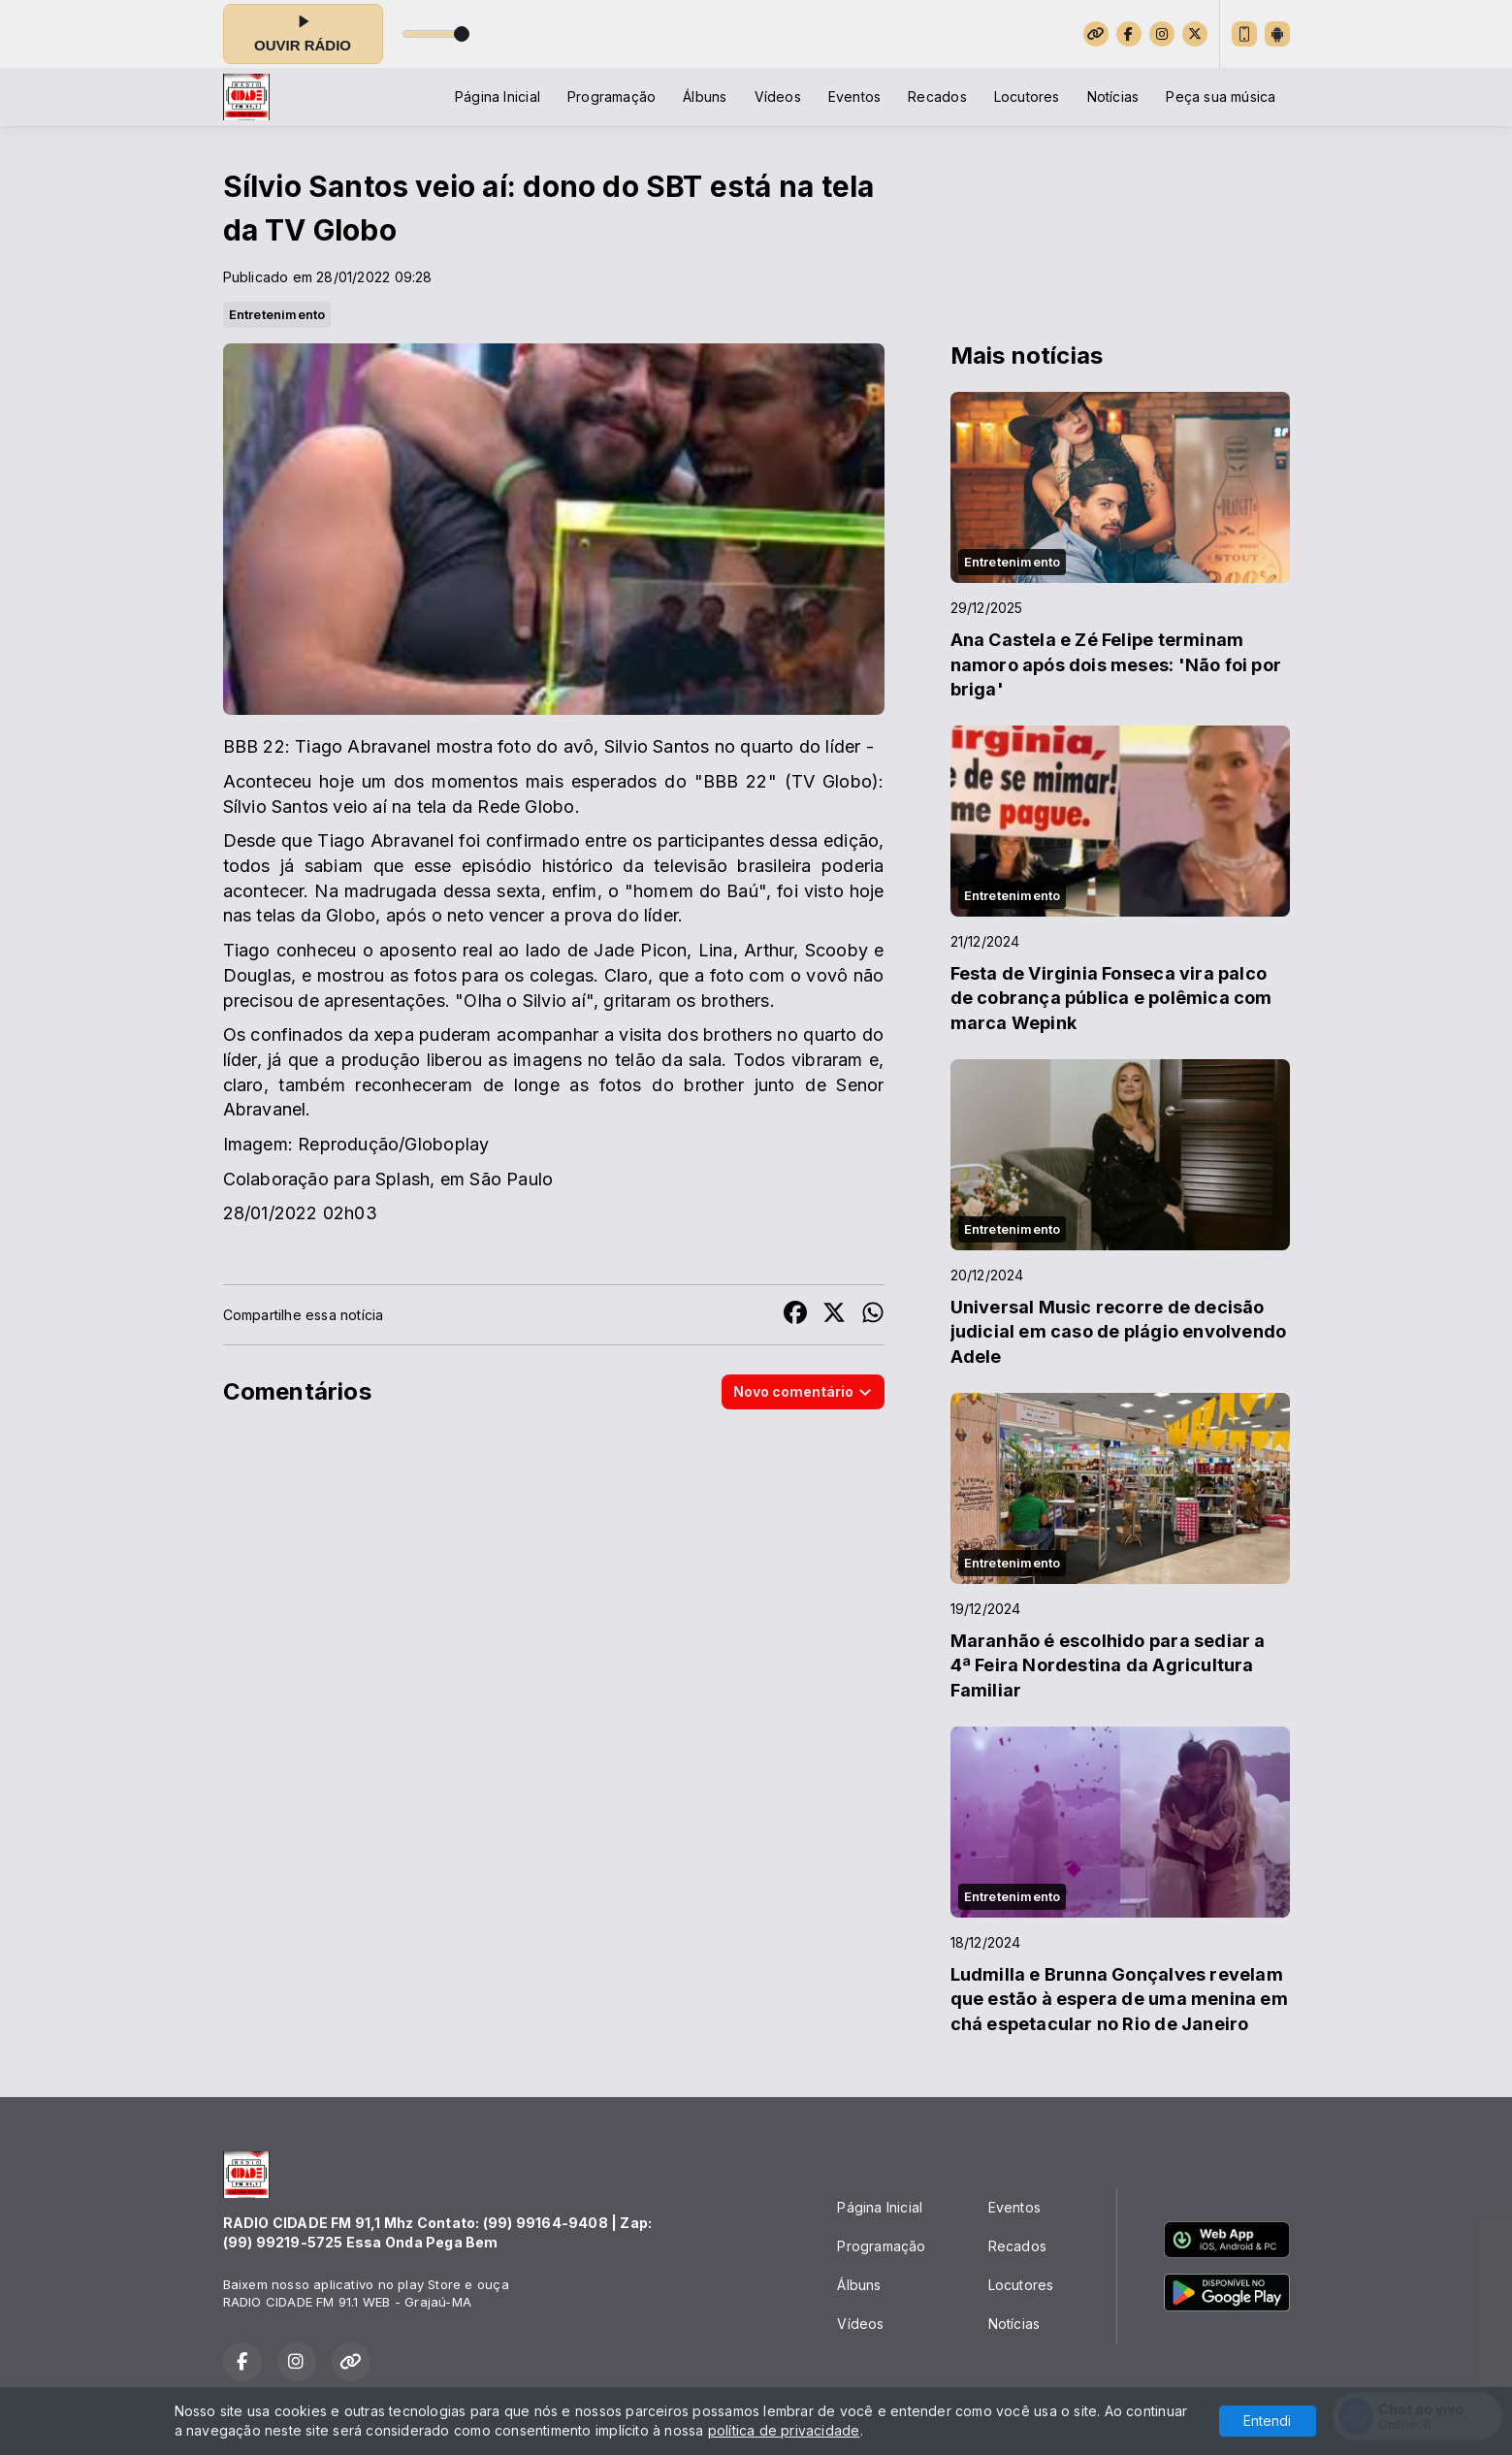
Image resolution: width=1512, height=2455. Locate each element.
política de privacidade (784, 2430)
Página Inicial (497, 96)
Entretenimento (277, 314)
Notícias (1113, 96)
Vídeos (778, 96)
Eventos (854, 96)
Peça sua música (1220, 96)
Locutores (1027, 96)
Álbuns (704, 96)
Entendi (1267, 2420)
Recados (937, 96)
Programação (611, 96)
